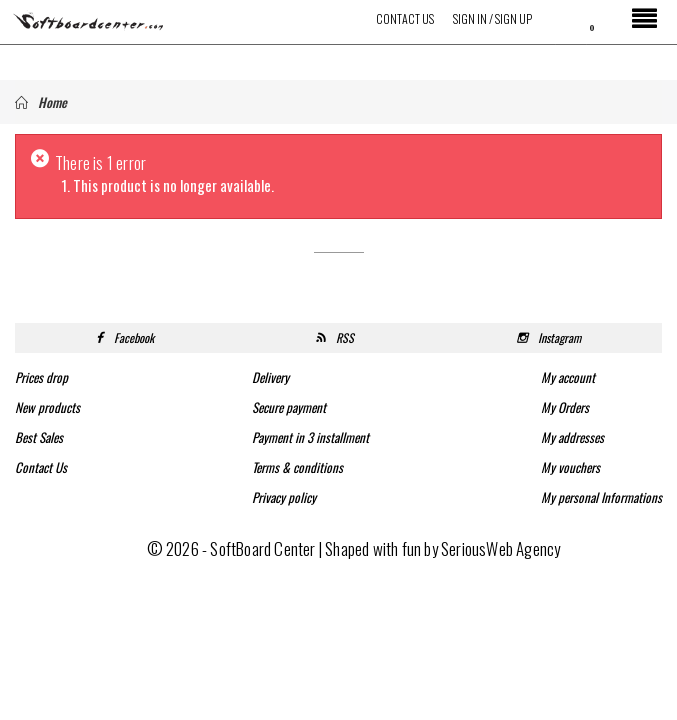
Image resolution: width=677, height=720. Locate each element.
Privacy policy (284, 497)
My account (568, 377)
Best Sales (39, 437)
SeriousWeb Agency (500, 548)
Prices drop (41, 377)
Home (41, 102)
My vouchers (570, 467)
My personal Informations (601, 497)
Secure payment (289, 407)
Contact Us (405, 18)
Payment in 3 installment (310, 437)
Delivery (270, 377)
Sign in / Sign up (492, 18)
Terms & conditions (297, 467)
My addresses (572, 437)
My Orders (565, 407)
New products (47, 407)
